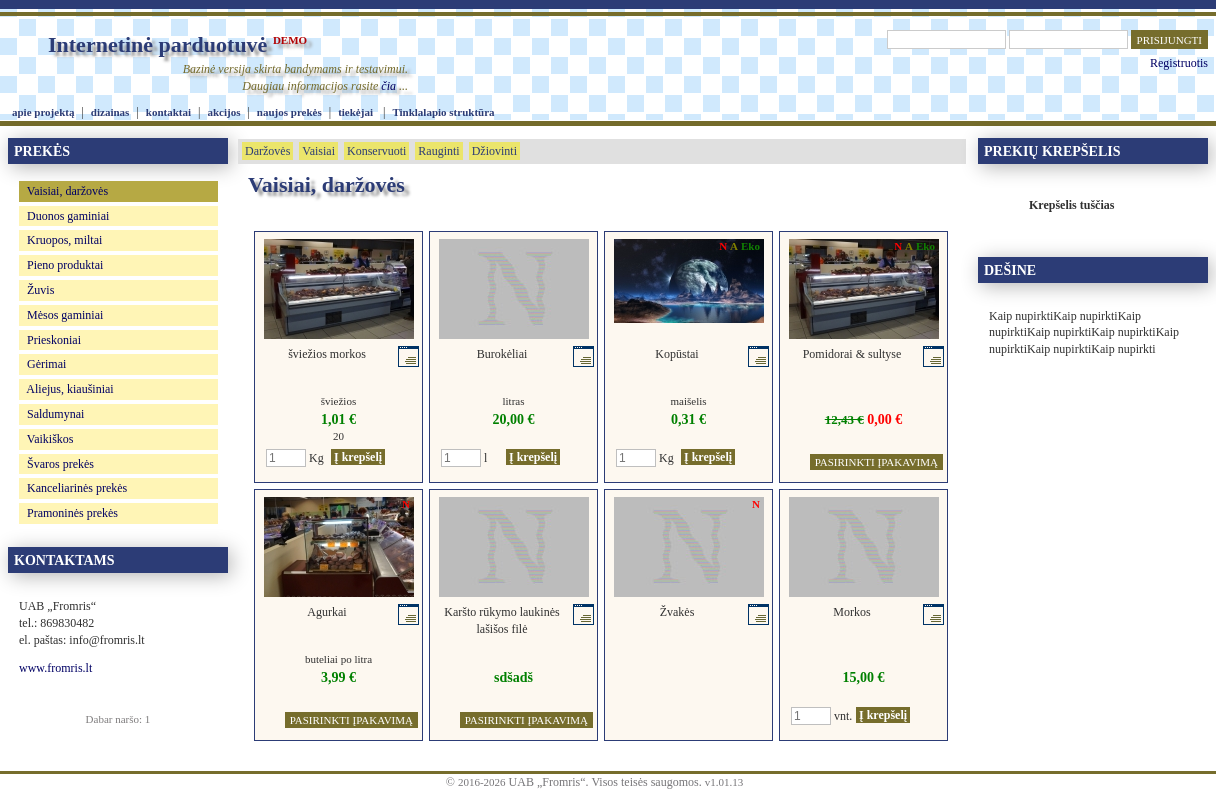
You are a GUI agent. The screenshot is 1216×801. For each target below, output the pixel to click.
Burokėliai (502, 354)
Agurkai (326, 612)
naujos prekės (289, 112)
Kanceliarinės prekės (77, 488)
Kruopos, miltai (64, 240)
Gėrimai (46, 364)
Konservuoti (376, 151)
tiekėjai (355, 112)
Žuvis (40, 290)
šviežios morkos (327, 354)
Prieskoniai (54, 340)
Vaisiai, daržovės (67, 191)
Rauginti (438, 151)
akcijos (223, 112)
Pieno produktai (65, 265)
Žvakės (677, 612)
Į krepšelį (358, 457)
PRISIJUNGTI (1169, 40)
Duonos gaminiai (68, 216)
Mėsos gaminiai (65, 315)
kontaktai (168, 112)
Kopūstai (676, 354)
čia (388, 86)
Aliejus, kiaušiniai (69, 389)
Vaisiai (318, 151)
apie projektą (43, 112)
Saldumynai (55, 414)
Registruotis (1179, 63)
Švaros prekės (60, 464)
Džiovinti (494, 151)
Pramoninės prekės (72, 513)
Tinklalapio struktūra (443, 112)
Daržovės (267, 151)
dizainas (110, 112)
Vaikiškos (50, 439)
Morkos (851, 612)
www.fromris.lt (55, 668)
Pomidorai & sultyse (852, 354)
